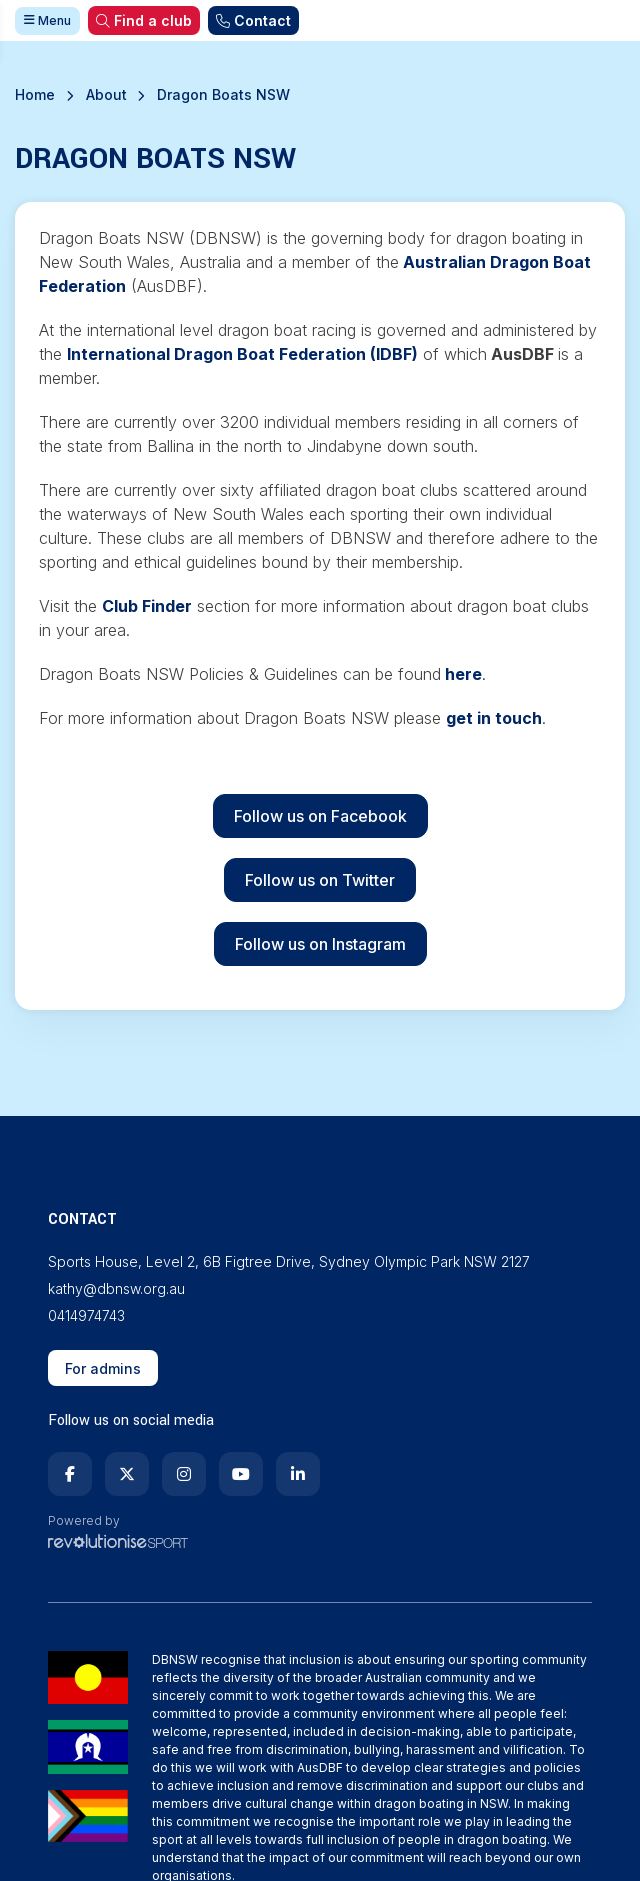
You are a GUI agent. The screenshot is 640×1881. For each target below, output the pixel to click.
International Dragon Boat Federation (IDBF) (242, 354)
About (106, 94)
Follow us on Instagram (320, 944)
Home (35, 94)
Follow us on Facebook (320, 816)
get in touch (494, 718)
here (463, 674)
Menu (47, 20)
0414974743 (86, 1315)
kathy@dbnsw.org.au (116, 1288)
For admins (103, 1368)
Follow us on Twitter (320, 880)
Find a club (144, 20)
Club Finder (147, 606)
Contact (253, 20)
